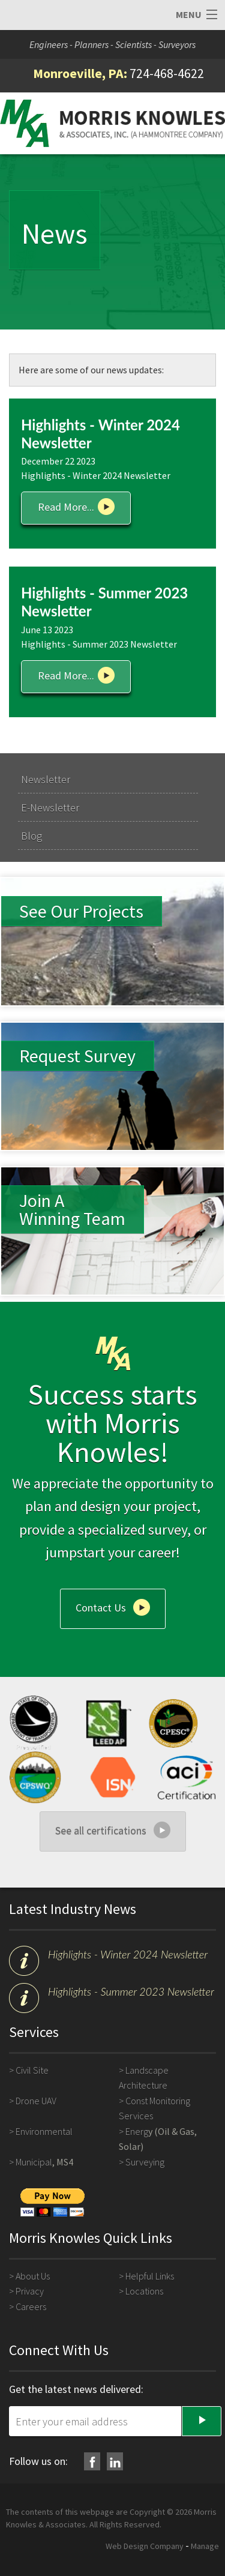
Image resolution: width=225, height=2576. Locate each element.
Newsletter (45, 779)
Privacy (30, 2291)
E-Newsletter (50, 807)
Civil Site (32, 2070)
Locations (144, 2291)
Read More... (66, 507)
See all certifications (100, 1830)
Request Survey (77, 1055)
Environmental (44, 2131)
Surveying (144, 2162)
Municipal (34, 2162)
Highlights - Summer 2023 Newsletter (131, 1991)
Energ (136, 2131)
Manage (205, 2546)
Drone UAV (36, 2101)
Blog (31, 836)
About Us (33, 2276)
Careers (31, 2307)
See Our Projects (81, 911)
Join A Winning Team (72, 1209)
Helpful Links (149, 2276)
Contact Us (101, 1607)
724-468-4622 (167, 73)
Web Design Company (145, 2546)
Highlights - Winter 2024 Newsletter (128, 1954)
